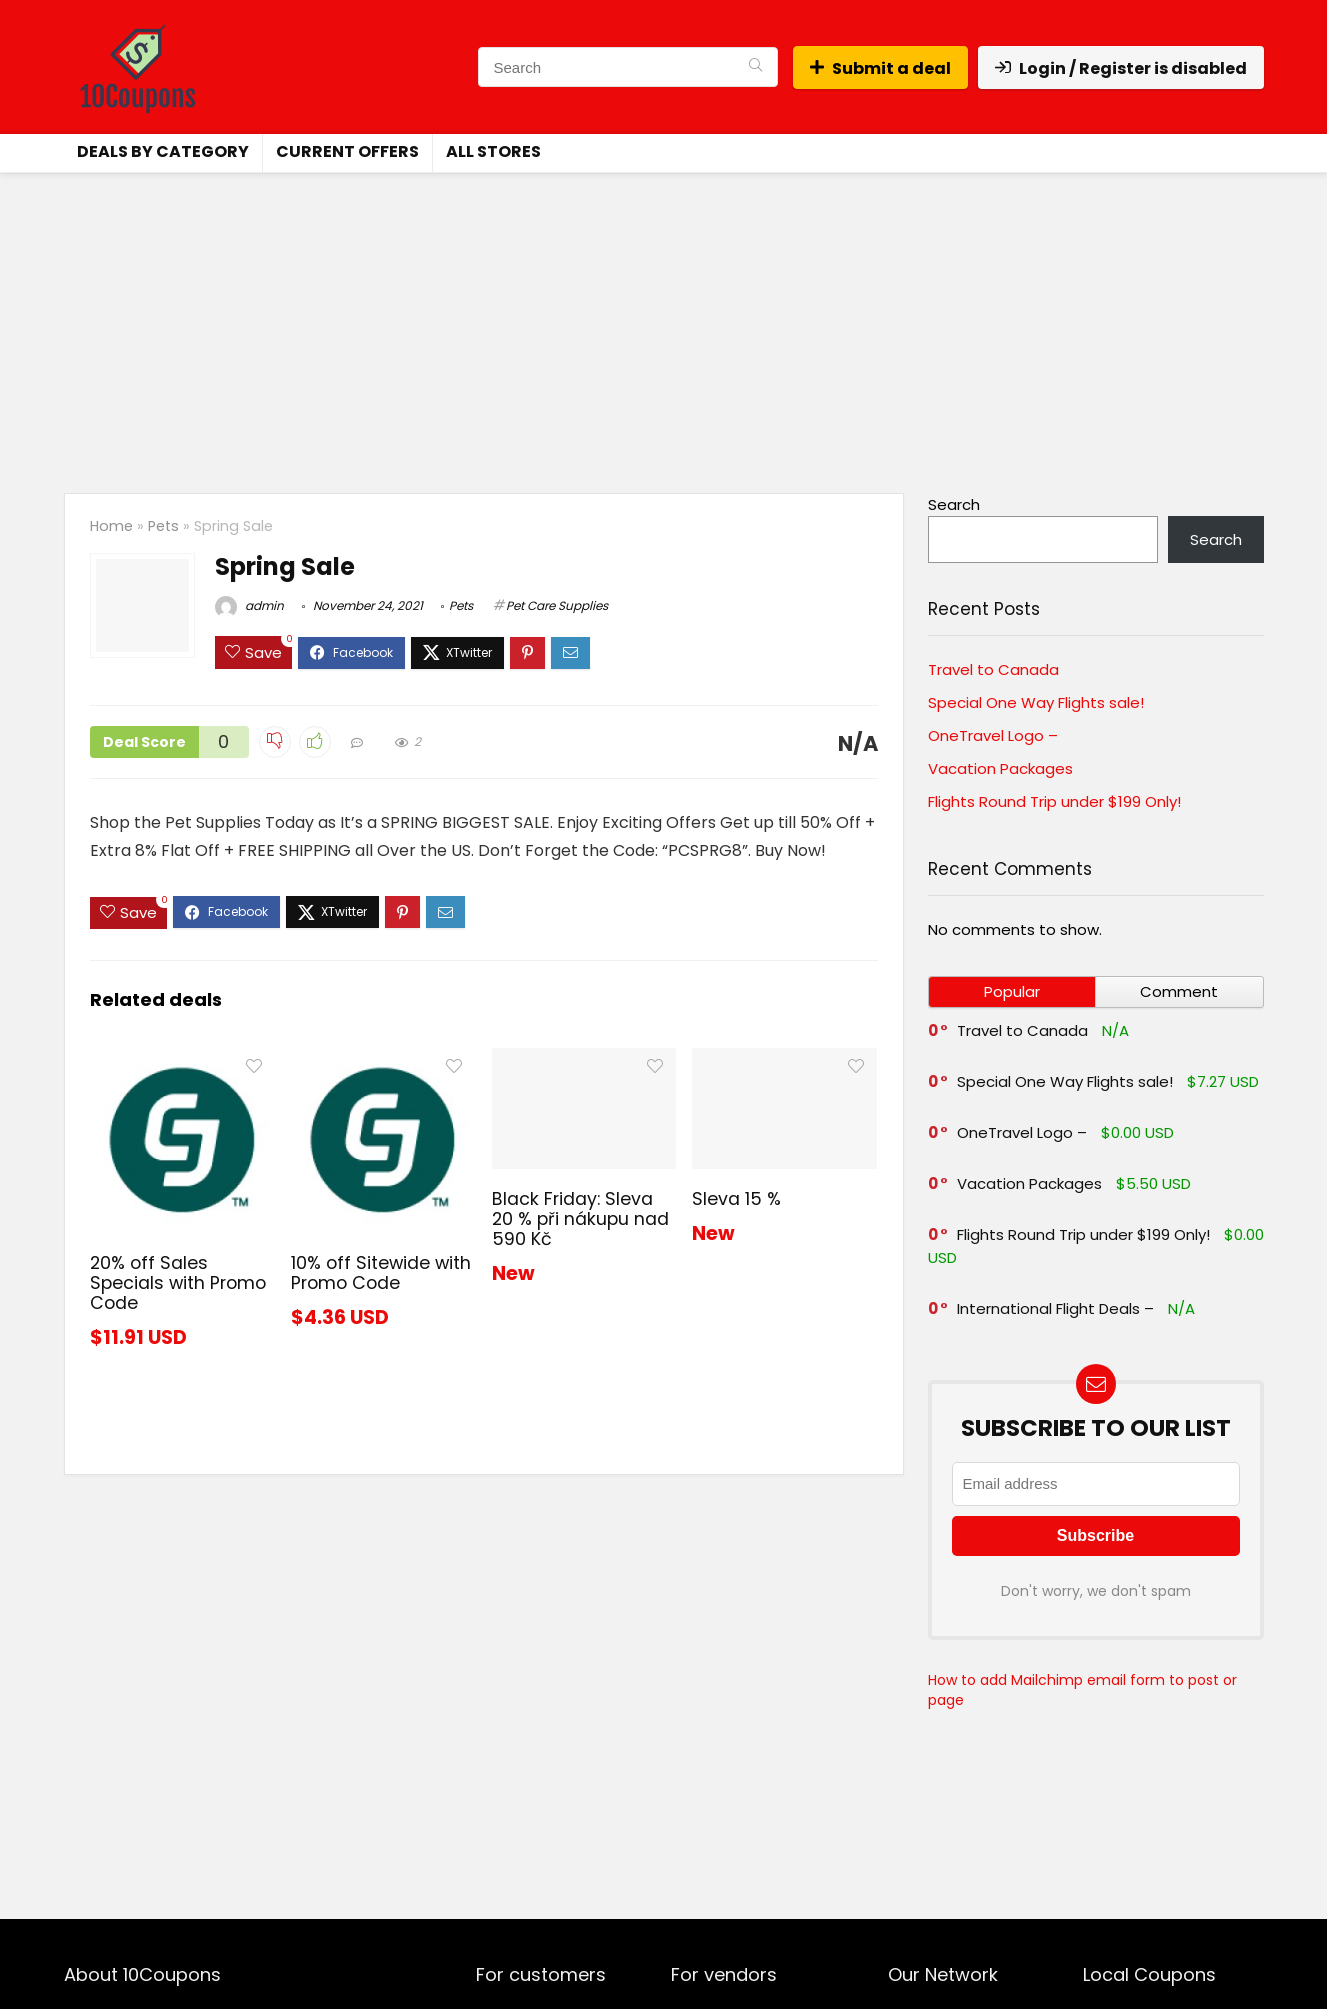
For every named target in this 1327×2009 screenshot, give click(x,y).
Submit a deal (880, 68)
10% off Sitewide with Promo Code (381, 1273)
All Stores (493, 151)
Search (954, 504)
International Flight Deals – (1055, 1308)
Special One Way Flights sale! (1036, 702)
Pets (163, 526)
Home (111, 526)
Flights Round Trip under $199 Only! (1054, 801)
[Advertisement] (664, 323)
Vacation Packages (1000, 768)
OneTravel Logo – (993, 735)
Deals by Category (163, 151)
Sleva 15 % (736, 1199)
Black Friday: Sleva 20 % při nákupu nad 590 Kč (580, 1219)
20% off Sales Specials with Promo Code (178, 1283)
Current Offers (347, 151)
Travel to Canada (993, 669)
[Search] (755, 67)
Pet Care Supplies (557, 605)
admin (249, 605)
